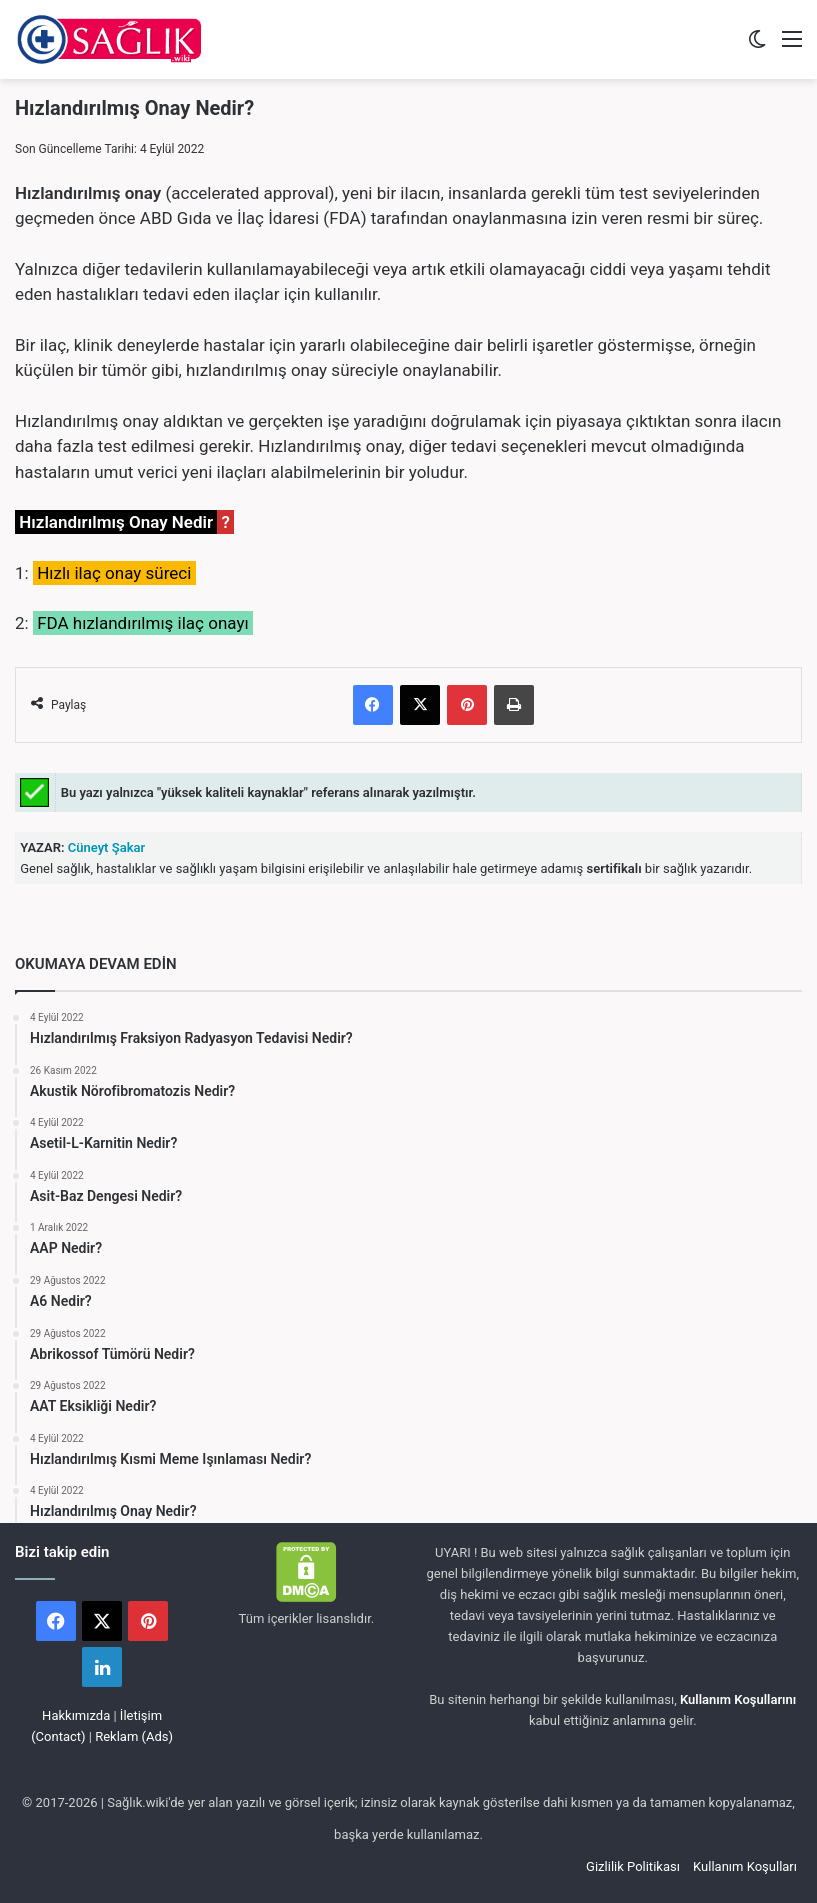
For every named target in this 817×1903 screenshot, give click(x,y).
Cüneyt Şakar (105, 847)
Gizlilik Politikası (633, 1866)
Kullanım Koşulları (745, 1866)
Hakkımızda (76, 1715)
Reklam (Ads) (134, 1736)
